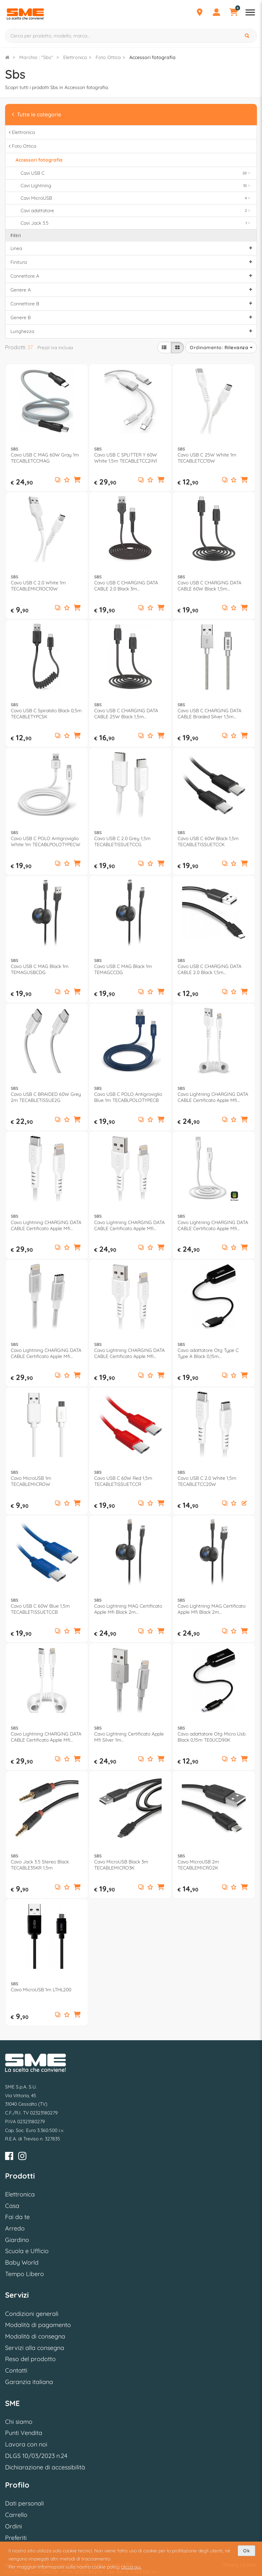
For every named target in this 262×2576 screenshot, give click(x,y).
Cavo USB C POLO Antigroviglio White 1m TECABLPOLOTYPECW (45, 841)
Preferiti (16, 2538)
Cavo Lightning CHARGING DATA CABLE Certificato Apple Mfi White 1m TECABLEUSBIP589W (129, 1353)
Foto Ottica (108, 57)
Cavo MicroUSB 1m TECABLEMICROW (31, 1481)
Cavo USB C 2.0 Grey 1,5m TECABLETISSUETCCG (122, 841)
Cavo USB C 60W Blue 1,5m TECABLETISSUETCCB (40, 1609)
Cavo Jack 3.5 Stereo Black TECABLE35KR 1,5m (40, 1865)
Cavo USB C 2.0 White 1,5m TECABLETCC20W (207, 1481)
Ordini (13, 2526)
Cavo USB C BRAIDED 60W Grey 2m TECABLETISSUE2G (46, 1097)
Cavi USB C (136, 173)
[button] (77, 480)
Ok (246, 2551)
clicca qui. (131, 2567)
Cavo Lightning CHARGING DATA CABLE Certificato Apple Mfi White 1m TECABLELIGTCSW (46, 1737)
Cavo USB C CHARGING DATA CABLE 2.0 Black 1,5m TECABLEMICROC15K (209, 969)
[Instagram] (22, 2157)
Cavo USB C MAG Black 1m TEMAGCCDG (123, 969)
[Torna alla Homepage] (7, 57)
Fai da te (17, 2217)
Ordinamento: (221, 347)
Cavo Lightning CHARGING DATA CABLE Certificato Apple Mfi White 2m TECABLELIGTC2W (46, 1225)
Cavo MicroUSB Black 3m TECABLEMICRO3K (121, 1865)
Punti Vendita (23, 2433)
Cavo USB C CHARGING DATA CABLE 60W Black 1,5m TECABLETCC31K (209, 586)
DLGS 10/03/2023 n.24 (36, 2456)
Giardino (17, 2240)
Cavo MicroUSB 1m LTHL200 (41, 1990)
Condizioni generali (31, 2314)
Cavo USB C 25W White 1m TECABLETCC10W (207, 458)
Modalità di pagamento (38, 2325)
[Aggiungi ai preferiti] (67, 480)
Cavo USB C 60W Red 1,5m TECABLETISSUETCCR (123, 1481)
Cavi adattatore (136, 210)
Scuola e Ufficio (27, 2251)
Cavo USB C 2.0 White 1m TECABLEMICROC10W (38, 586)
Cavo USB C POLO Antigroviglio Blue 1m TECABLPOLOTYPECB (128, 1097)
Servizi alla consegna (34, 2348)
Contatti (16, 2370)
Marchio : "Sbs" (36, 57)
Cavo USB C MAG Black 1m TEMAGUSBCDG (40, 969)
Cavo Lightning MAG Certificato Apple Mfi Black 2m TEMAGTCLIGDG (128, 1609)
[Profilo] (216, 13)
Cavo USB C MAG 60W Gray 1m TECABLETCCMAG (45, 458)
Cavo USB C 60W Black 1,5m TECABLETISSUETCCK (208, 841)
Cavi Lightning (136, 185)
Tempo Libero (24, 2274)
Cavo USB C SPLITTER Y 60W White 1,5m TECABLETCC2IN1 (125, 458)
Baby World (21, 2262)
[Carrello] (233, 13)
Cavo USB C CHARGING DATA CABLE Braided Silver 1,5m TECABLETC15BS (209, 714)
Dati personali (24, 2503)
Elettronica (75, 57)
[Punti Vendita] (199, 13)
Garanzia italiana (29, 2382)
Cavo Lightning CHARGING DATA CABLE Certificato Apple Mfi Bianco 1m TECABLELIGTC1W (213, 1225)
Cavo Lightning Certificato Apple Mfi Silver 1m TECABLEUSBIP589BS (129, 1737)
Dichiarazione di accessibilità (45, 2467)
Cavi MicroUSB (136, 198)
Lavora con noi (26, 2444)
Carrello (16, 2515)
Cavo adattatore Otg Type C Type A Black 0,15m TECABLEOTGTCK (208, 1353)
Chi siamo (18, 2422)
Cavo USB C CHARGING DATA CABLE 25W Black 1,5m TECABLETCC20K (126, 714)
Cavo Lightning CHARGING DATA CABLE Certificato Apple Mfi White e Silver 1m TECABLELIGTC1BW (46, 1353)
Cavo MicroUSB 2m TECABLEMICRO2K (198, 1865)
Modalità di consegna (35, 2336)
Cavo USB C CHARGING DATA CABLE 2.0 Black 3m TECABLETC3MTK (126, 586)
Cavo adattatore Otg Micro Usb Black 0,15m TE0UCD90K (211, 1737)
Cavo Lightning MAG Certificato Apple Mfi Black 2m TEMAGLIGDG (211, 1609)
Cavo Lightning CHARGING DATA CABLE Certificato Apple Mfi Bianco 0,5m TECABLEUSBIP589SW (213, 1097)
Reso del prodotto (30, 2359)
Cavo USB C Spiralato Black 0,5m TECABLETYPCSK (46, 714)
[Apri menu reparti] (250, 13)
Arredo (15, 2228)
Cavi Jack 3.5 (136, 223)
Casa (12, 2206)
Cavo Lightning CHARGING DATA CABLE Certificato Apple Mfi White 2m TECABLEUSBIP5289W (129, 1225)
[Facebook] (9, 2157)
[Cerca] (248, 35)
